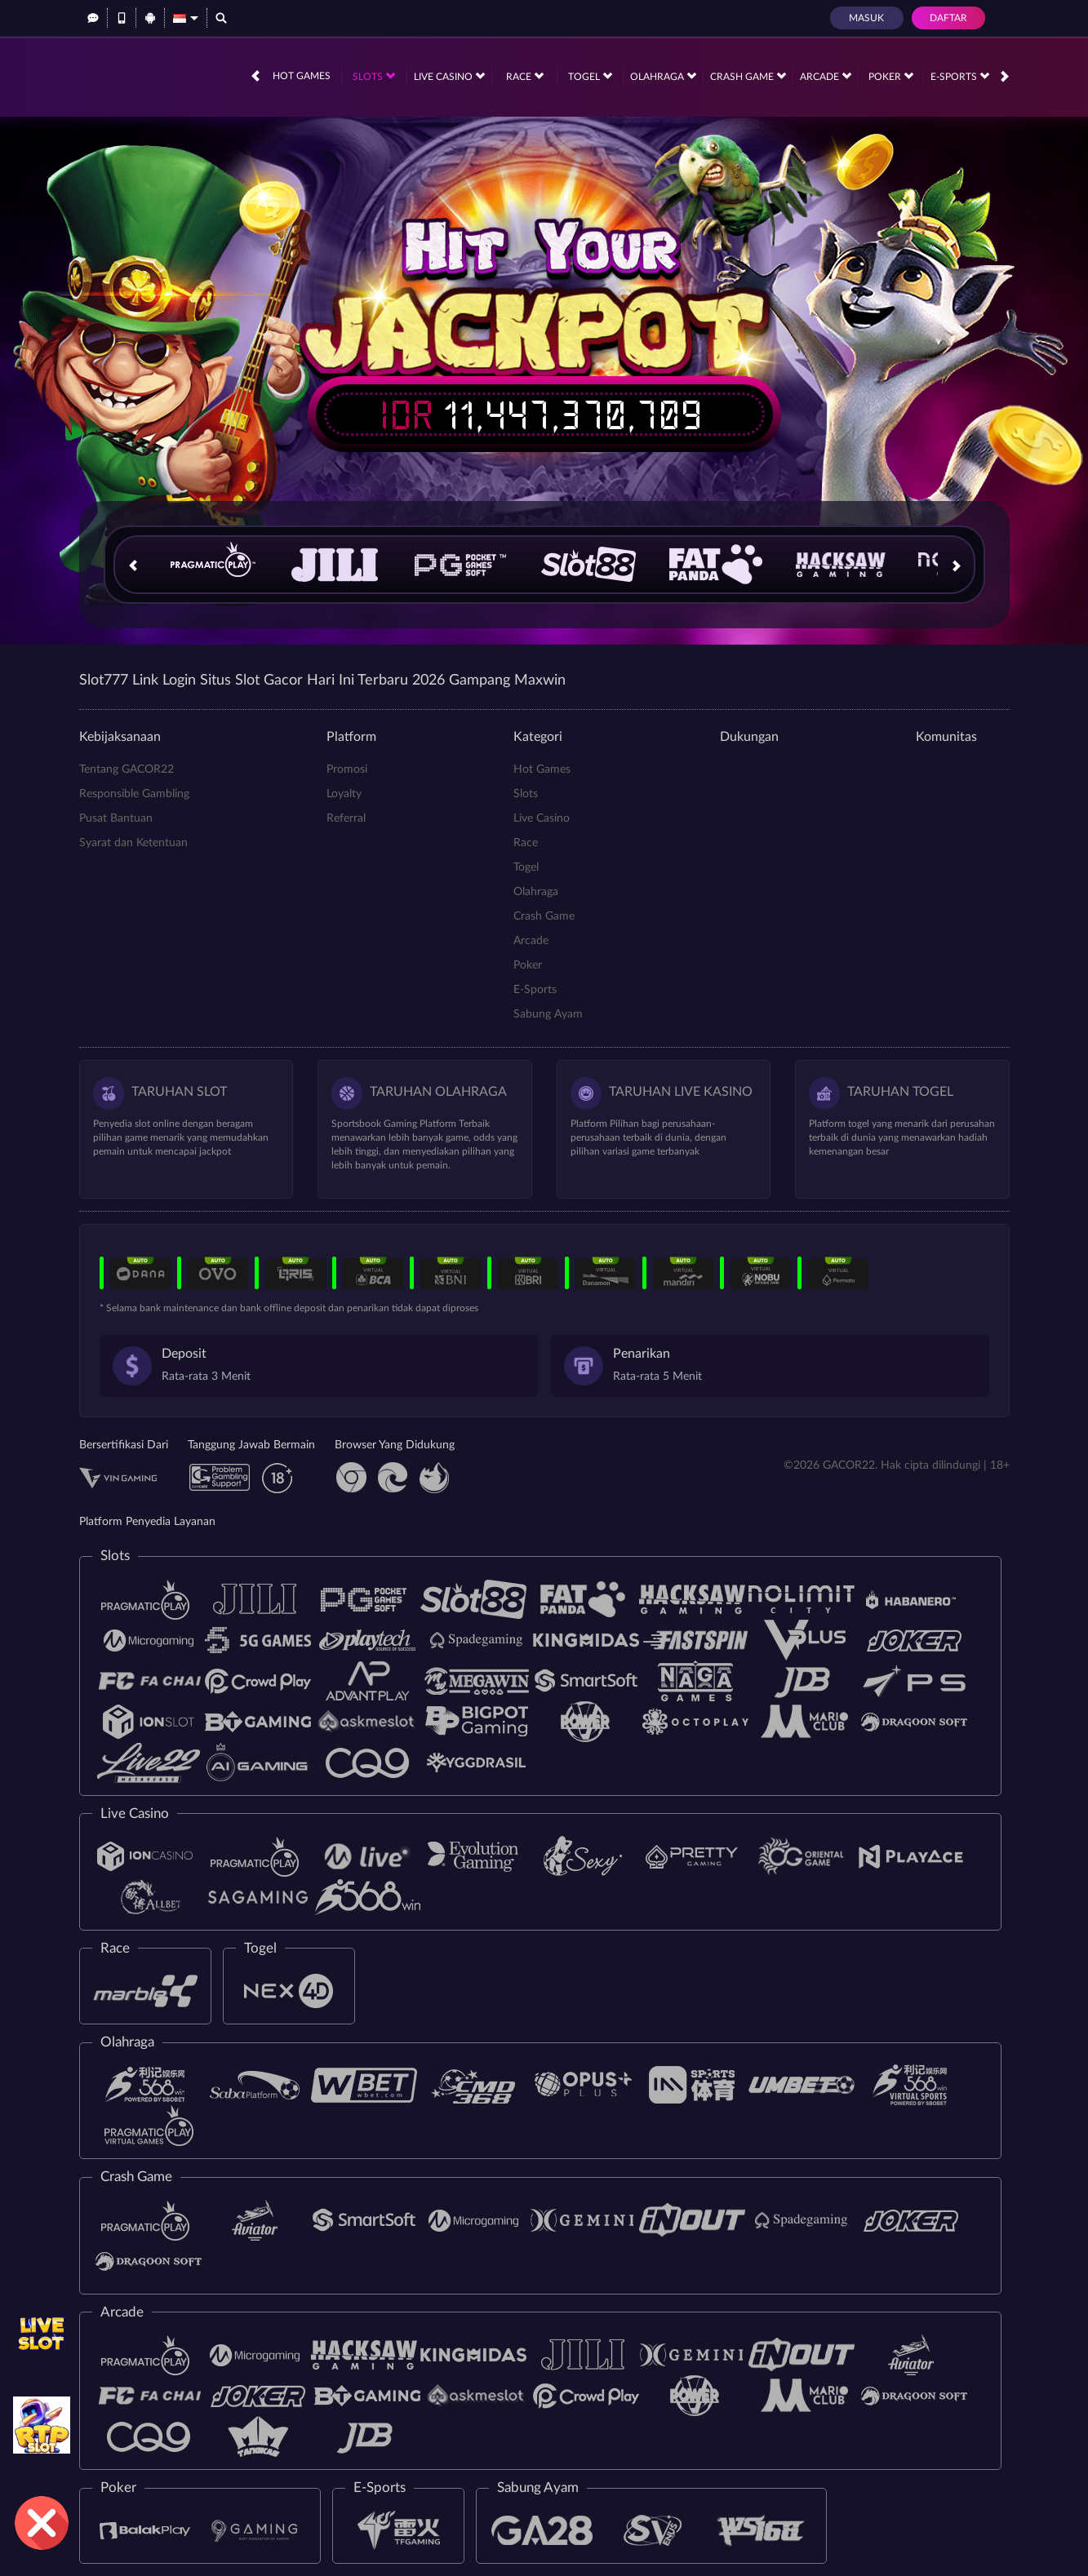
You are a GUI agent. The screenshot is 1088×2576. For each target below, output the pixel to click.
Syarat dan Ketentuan (133, 843)
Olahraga (663, 76)
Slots (374, 76)
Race (525, 76)
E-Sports (959, 76)
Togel (590, 76)
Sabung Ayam (548, 1014)
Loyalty (344, 794)
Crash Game (748, 76)
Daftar (948, 18)
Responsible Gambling (134, 794)
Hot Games (302, 76)
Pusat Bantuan (116, 818)
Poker (890, 76)
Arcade (825, 76)
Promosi (346, 769)
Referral (346, 818)
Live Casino (449, 76)
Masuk (866, 18)
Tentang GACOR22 (126, 769)
